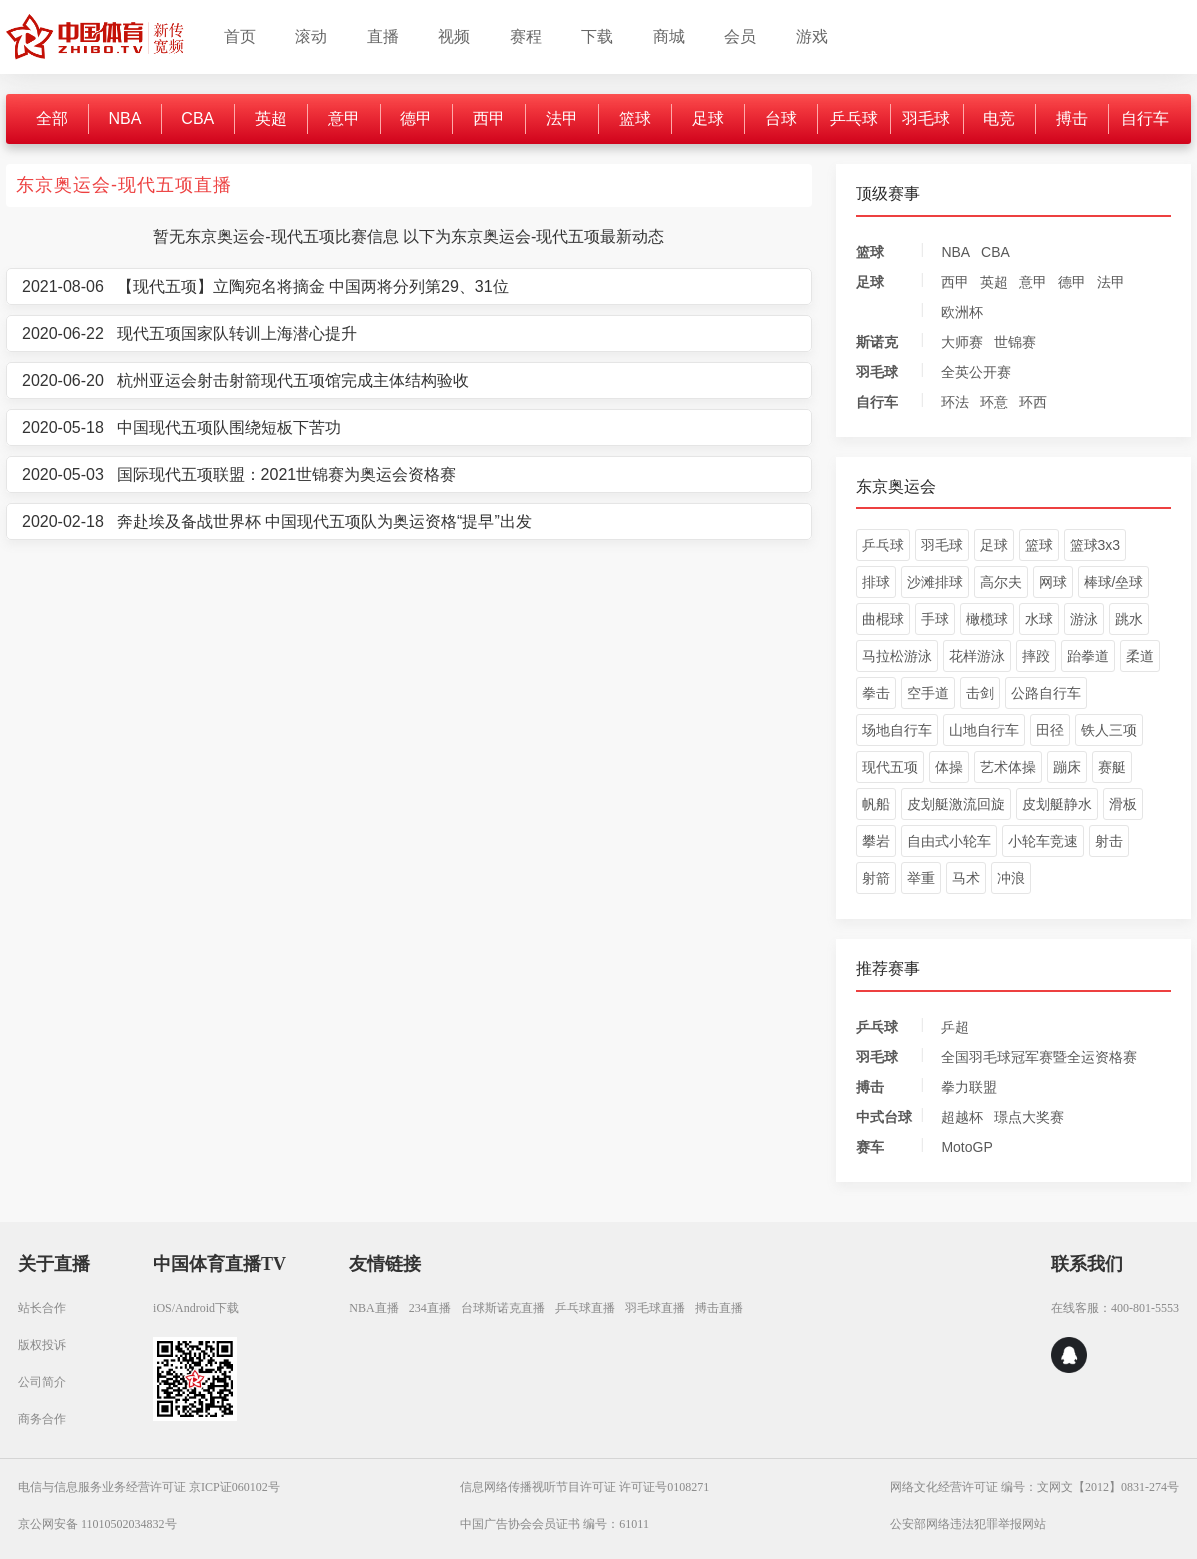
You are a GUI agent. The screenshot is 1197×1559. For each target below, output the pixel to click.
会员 (740, 36)
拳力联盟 (969, 1087)
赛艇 (1112, 767)
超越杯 (962, 1117)
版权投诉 (42, 1345)
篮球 (635, 118)
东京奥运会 (896, 486)
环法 (955, 402)
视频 (454, 36)
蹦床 (1067, 767)
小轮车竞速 (1043, 841)
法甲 (562, 118)
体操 (949, 767)
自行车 (1145, 118)
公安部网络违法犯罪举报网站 (968, 1524)
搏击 (1072, 118)
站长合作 (42, 1308)
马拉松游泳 (897, 656)
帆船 (876, 804)
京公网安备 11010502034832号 (97, 1524)
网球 (1053, 582)
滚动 (311, 36)
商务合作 (42, 1419)
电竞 (999, 118)
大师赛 (962, 342)
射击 (1109, 841)
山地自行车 (984, 730)
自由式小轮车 (949, 841)
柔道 (1140, 656)
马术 (966, 878)
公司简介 (42, 1382)
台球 (781, 118)
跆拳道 (1088, 656)
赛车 (870, 1147)
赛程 (526, 36)
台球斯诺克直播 (503, 1308)
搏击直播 (719, 1308)
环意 (994, 402)
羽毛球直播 (655, 1308)
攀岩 (876, 841)
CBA (197, 118)
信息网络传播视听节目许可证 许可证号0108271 (584, 1487)
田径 (1050, 730)
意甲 (344, 118)
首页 (240, 36)
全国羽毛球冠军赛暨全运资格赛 (1039, 1057)
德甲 (416, 118)
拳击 (876, 693)
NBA (124, 118)
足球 (708, 118)
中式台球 (884, 1117)
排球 (876, 582)
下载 (597, 36)
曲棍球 (883, 619)
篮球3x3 (1095, 545)
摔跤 (1036, 656)
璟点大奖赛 (1029, 1117)
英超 (271, 118)
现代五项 (890, 767)
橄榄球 (987, 619)
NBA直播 (373, 1308)
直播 (383, 36)
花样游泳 (977, 656)
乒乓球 (854, 118)
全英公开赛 (976, 372)
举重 (921, 878)
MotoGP (966, 1147)
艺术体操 (1008, 767)
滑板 (1123, 804)
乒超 (955, 1027)
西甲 (489, 118)
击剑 (980, 693)
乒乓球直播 (585, 1308)
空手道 (928, 693)
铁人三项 (1109, 730)
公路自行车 (1046, 693)
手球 (935, 619)
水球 (1039, 619)
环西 (1033, 402)
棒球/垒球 (1114, 582)
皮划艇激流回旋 (956, 804)
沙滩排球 (935, 582)
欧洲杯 (962, 312)
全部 (52, 118)
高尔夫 (1001, 582)
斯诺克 (877, 342)
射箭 (876, 878)
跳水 (1129, 619)
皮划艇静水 (1057, 804)
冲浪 (1011, 878)
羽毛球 (926, 118)
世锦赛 (1015, 342)
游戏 (812, 36)
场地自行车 (897, 730)
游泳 (1084, 619)
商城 (669, 36)
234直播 (430, 1308)
